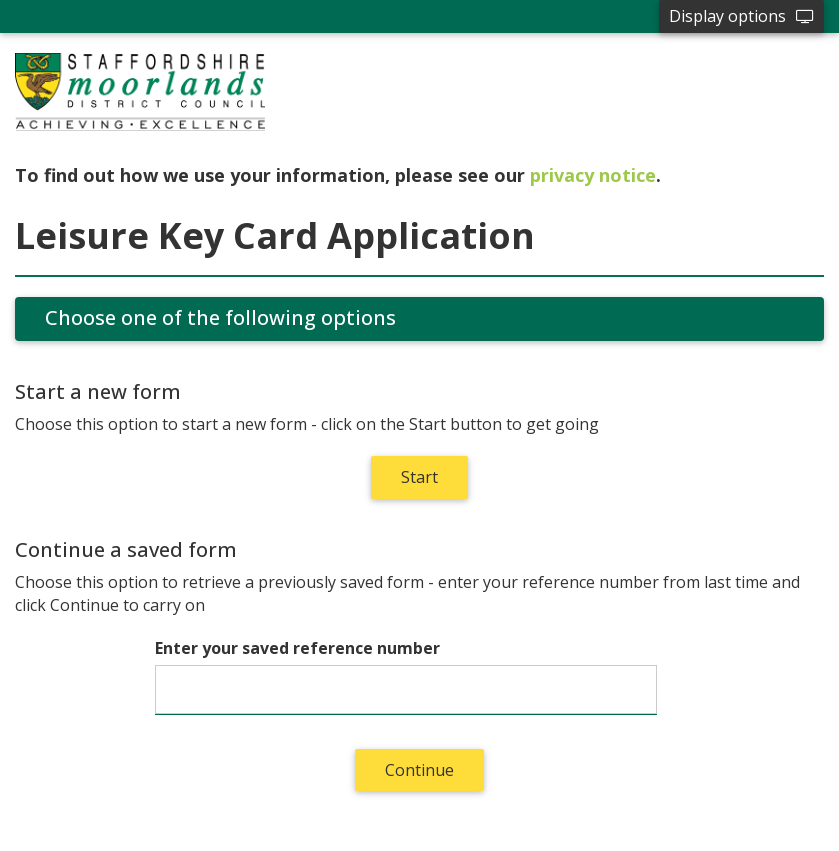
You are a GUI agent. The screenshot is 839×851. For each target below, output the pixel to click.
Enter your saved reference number (297, 648)
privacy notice (593, 175)
